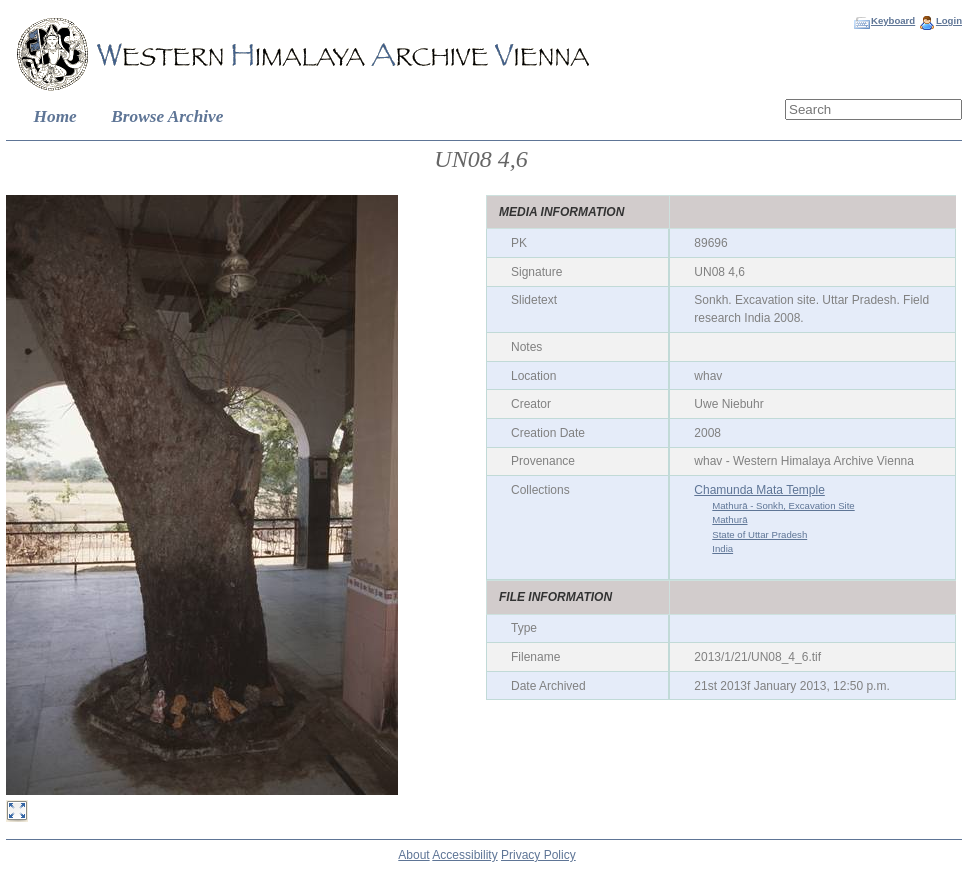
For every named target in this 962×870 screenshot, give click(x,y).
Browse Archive (167, 116)
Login (949, 20)
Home (55, 116)
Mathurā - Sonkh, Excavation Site (783, 505)
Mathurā (729, 519)
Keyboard (893, 20)
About (413, 855)
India (722, 548)
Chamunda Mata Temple (759, 490)
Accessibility (464, 855)
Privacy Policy (538, 855)
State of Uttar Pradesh (759, 534)
